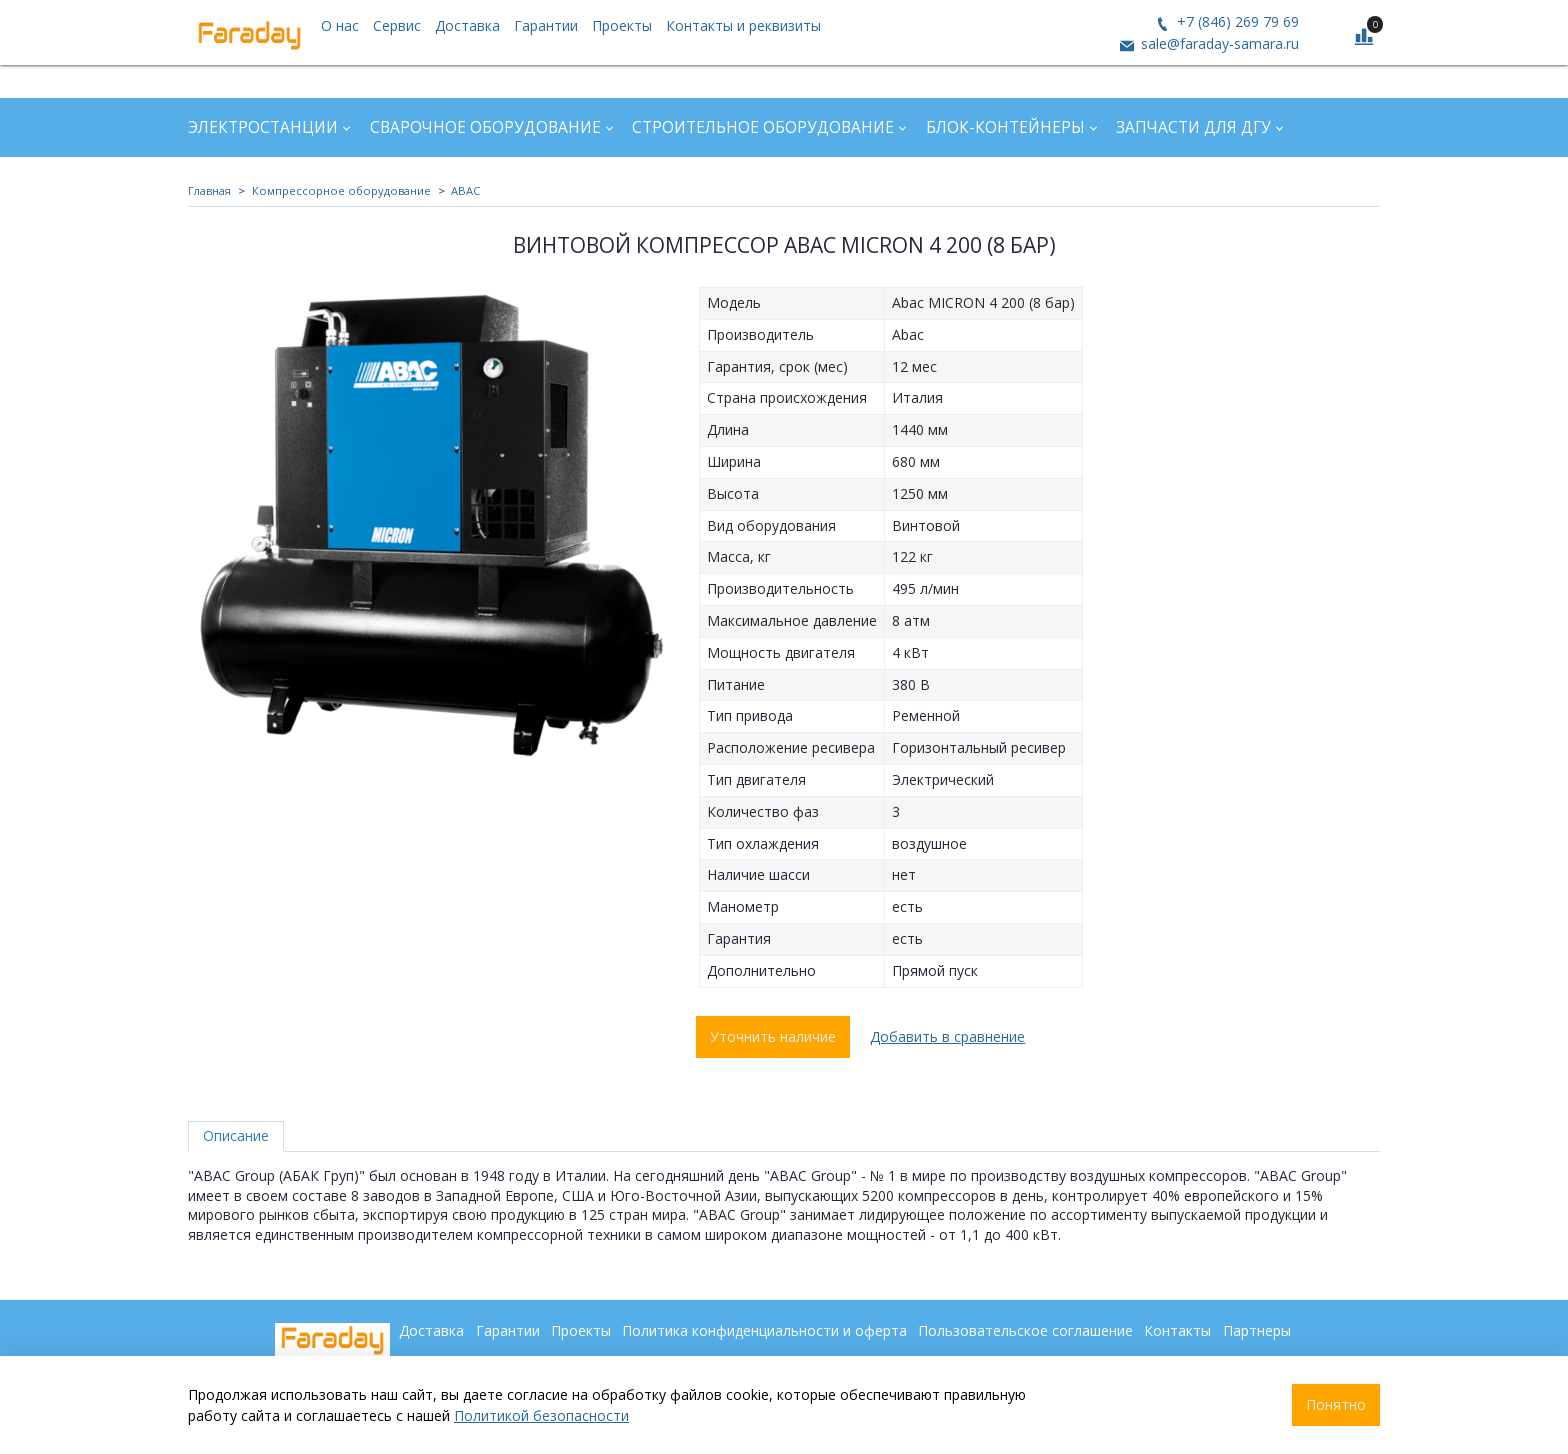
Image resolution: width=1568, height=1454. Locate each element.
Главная (209, 190)
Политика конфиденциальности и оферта (764, 1330)
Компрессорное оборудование (341, 190)
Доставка (467, 25)
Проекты (622, 25)
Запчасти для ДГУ (1193, 127)
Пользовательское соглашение (1025, 1330)
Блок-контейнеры (1005, 127)
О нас (340, 25)
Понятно (1336, 1404)
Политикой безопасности (541, 1415)
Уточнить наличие (773, 1036)
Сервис (397, 25)
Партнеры (1257, 1330)
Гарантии (546, 25)
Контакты (1177, 1330)
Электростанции (263, 127)
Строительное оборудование (763, 127)
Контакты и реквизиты (743, 25)
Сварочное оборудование (485, 127)
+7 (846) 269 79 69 (1236, 21)
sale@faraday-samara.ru (1218, 43)
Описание (236, 1135)
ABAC (465, 190)
